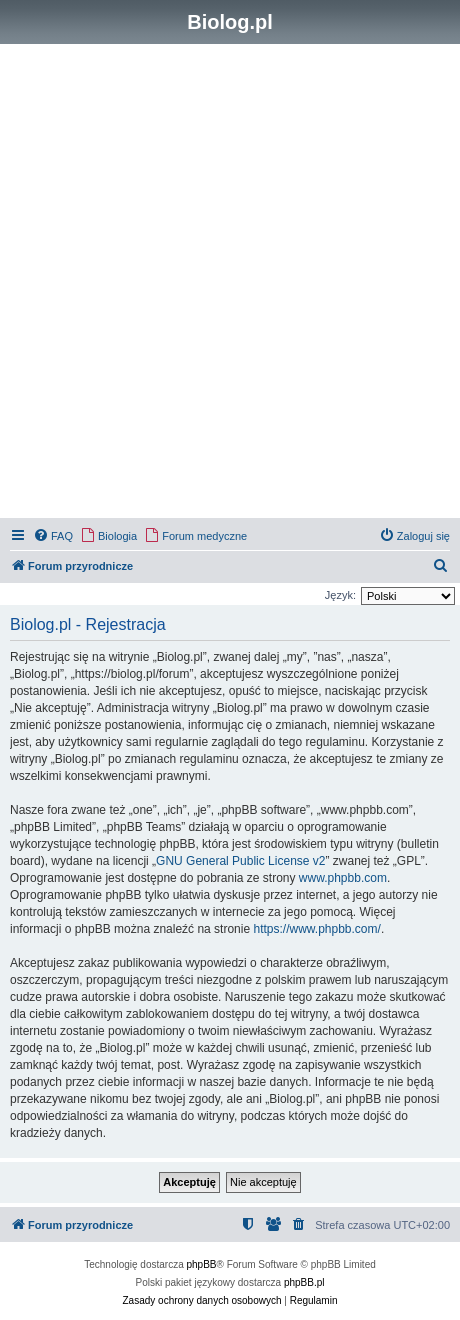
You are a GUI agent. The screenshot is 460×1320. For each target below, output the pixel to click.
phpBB (202, 1264)
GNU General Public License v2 (240, 861)
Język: (340, 595)
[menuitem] (53, 536)
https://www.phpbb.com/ (316, 929)
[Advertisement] (230, 284)
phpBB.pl (304, 1282)
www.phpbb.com (343, 878)
